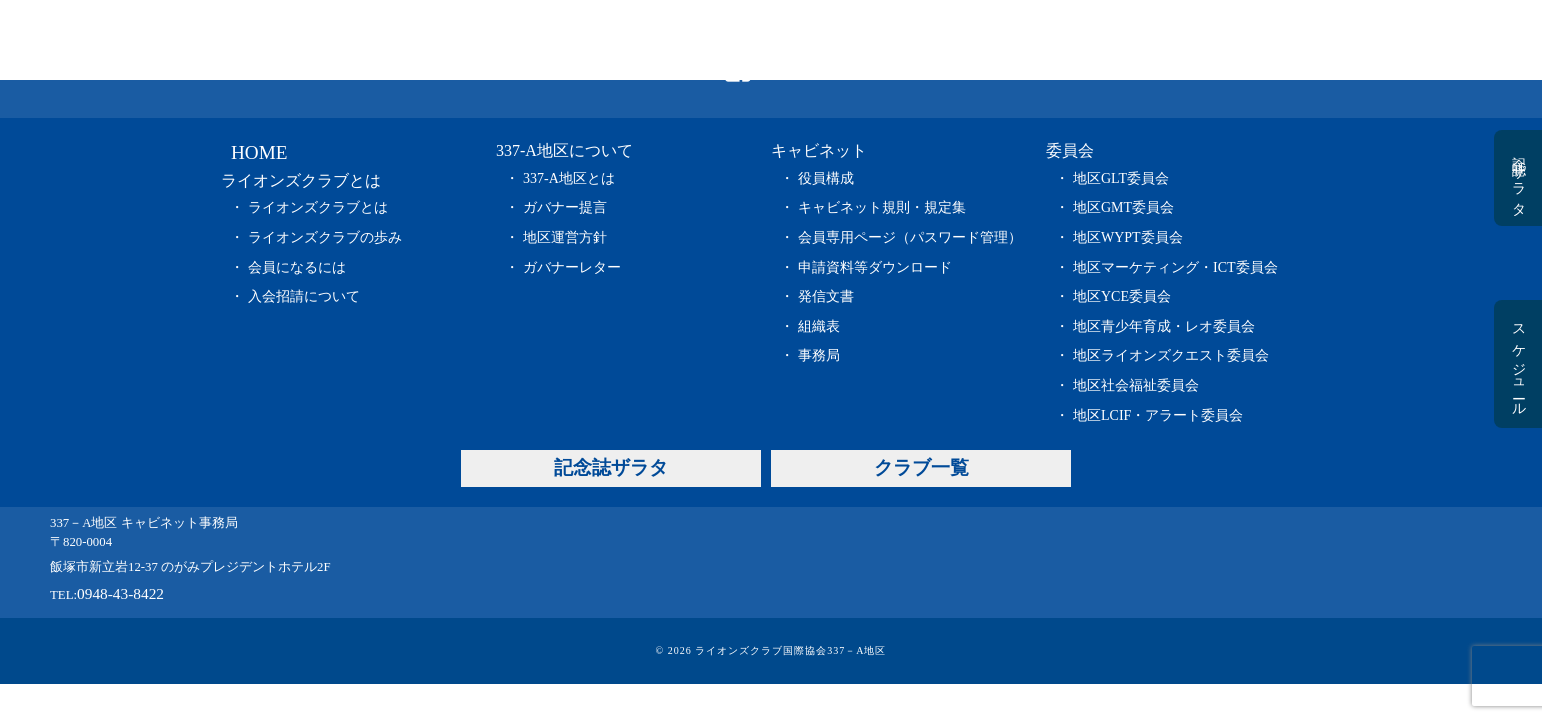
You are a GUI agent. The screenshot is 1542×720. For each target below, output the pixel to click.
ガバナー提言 (565, 207)
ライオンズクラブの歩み (325, 237)
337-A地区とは (569, 178)
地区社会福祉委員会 (1136, 385)
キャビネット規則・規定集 (882, 207)
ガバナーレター (572, 267)
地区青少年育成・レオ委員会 (1164, 326)
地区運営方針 (565, 237)
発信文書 (826, 296)
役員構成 (826, 178)
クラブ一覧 (1286, 39)
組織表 (819, 326)
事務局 (819, 355)
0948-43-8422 (120, 593)
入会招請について (304, 296)
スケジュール (1518, 364)
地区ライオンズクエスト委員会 (1171, 355)
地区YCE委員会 (1122, 296)
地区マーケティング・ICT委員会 (1175, 267)
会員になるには (297, 267)
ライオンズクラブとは (543, 39)
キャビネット (854, 39)
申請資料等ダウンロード (875, 267)
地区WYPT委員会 (1128, 237)
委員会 (998, 39)
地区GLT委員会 (1121, 178)
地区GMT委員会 (1123, 207)
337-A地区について (706, 39)
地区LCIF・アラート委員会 (1158, 415)
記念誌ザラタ (1142, 39)
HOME (383, 39)
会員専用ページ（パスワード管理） (910, 237)
